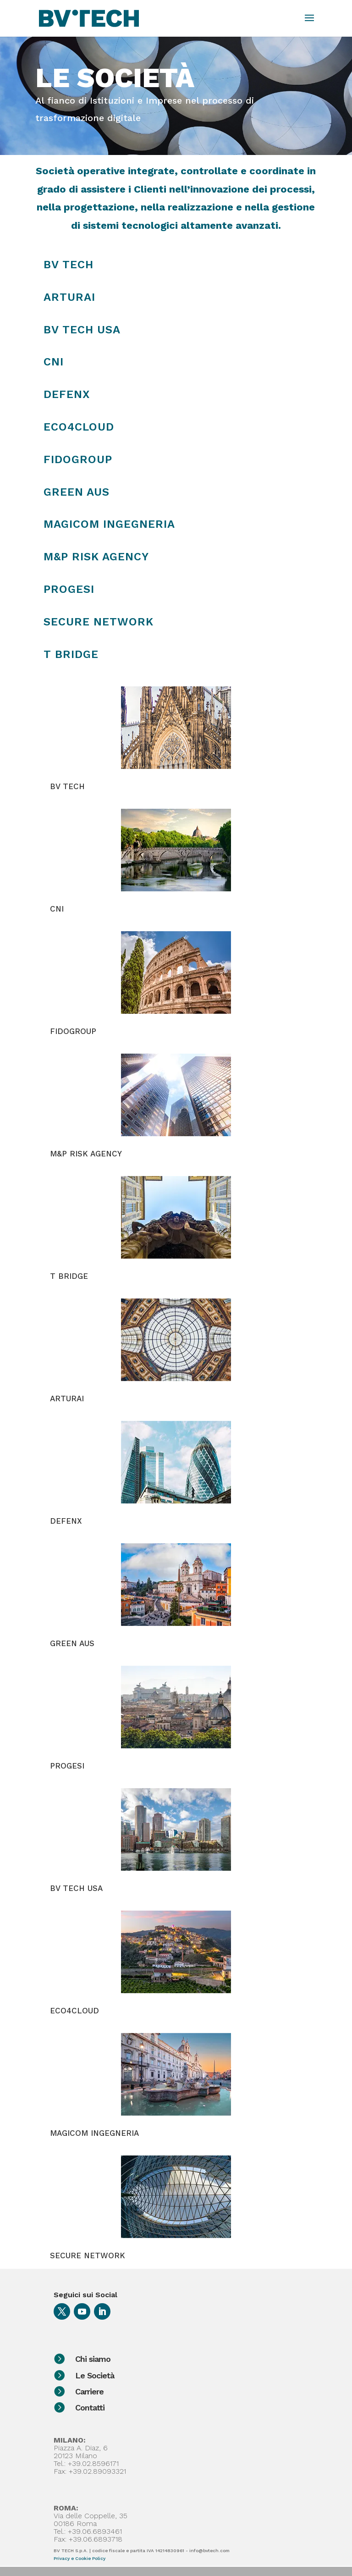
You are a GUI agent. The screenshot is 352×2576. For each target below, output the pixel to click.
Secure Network (99, 621)
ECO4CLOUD (74, 2010)
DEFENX (67, 394)
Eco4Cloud (79, 426)
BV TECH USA (82, 329)
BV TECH (69, 264)
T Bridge (71, 654)
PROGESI (67, 1765)
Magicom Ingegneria (109, 524)
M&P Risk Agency (96, 556)
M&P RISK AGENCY (86, 1153)
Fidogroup (78, 459)
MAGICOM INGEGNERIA (94, 2133)
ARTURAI (69, 297)
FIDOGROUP (73, 1031)
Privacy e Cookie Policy (79, 2558)
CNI (54, 361)
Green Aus (77, 492)
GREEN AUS (72, 1643)
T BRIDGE (69, 1276)
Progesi (69, 589)
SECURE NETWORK (87, 2255)
